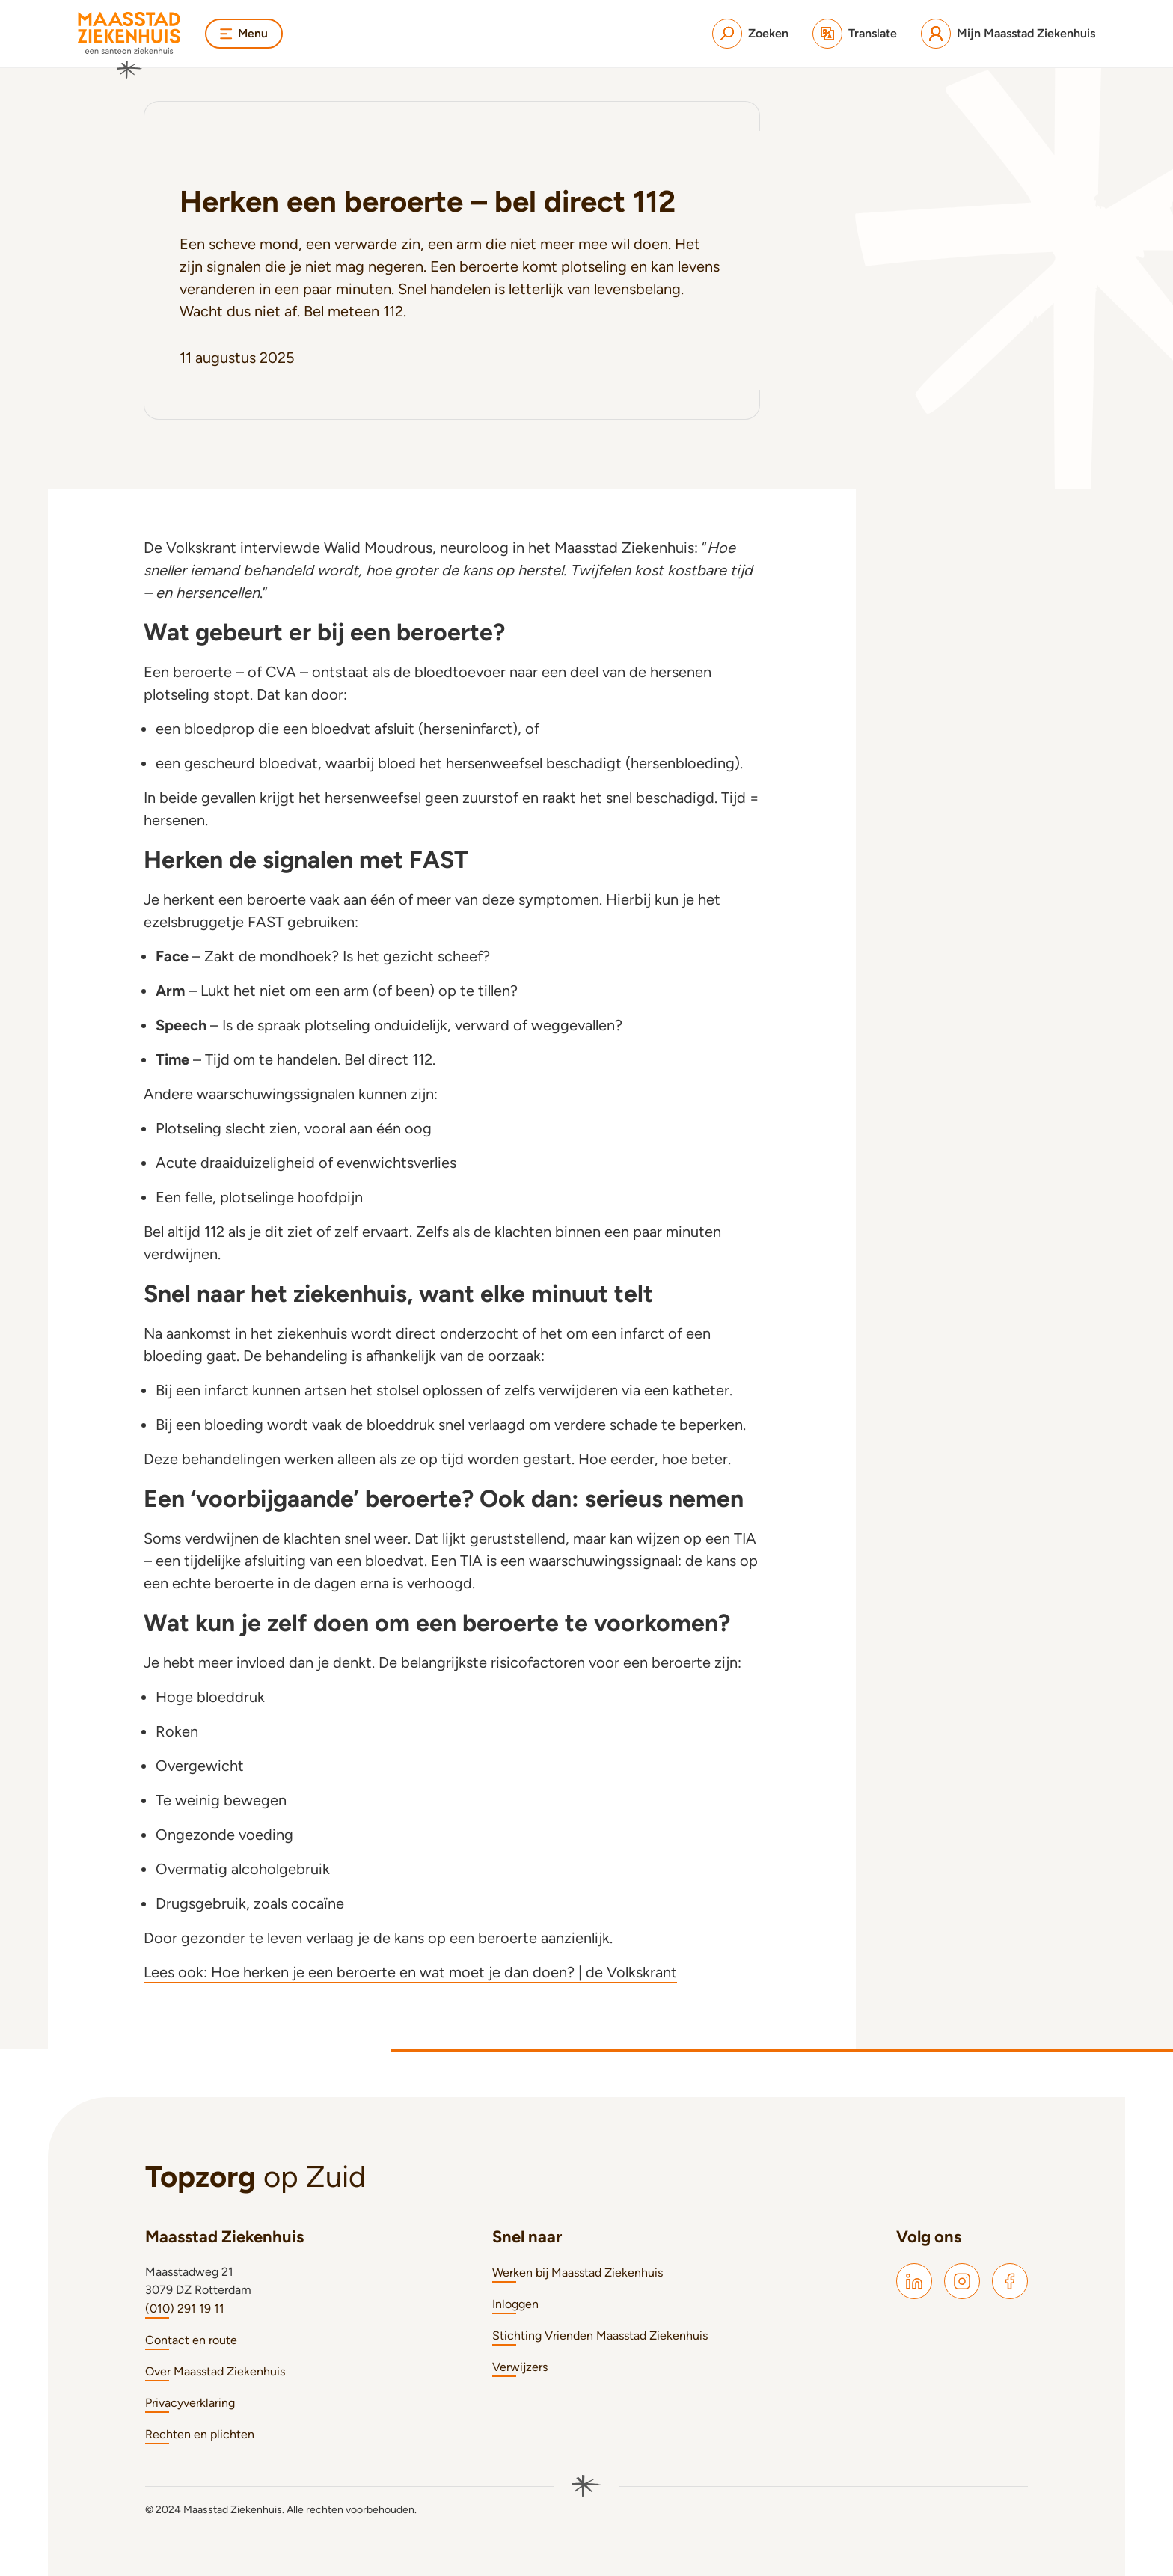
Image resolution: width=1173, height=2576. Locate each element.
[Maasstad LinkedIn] (914, 2281)
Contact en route (191, 2340)
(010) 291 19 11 (184, 2308)
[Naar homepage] (129, 45)
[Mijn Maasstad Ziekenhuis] (1008, 34)
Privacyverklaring (190, 2403)
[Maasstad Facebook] (1010, 2281)
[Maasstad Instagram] (962, 2281)
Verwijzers (520, 2367)
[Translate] (854, 34)
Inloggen (515, 2304)
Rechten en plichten (199, 2434)
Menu (244, 33)
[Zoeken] (750, 34)
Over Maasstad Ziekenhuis (215, 2371)
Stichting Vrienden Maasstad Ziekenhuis (600, 2335)
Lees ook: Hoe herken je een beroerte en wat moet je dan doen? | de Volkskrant (410, 1972)
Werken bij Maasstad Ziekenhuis (577, 2273)
